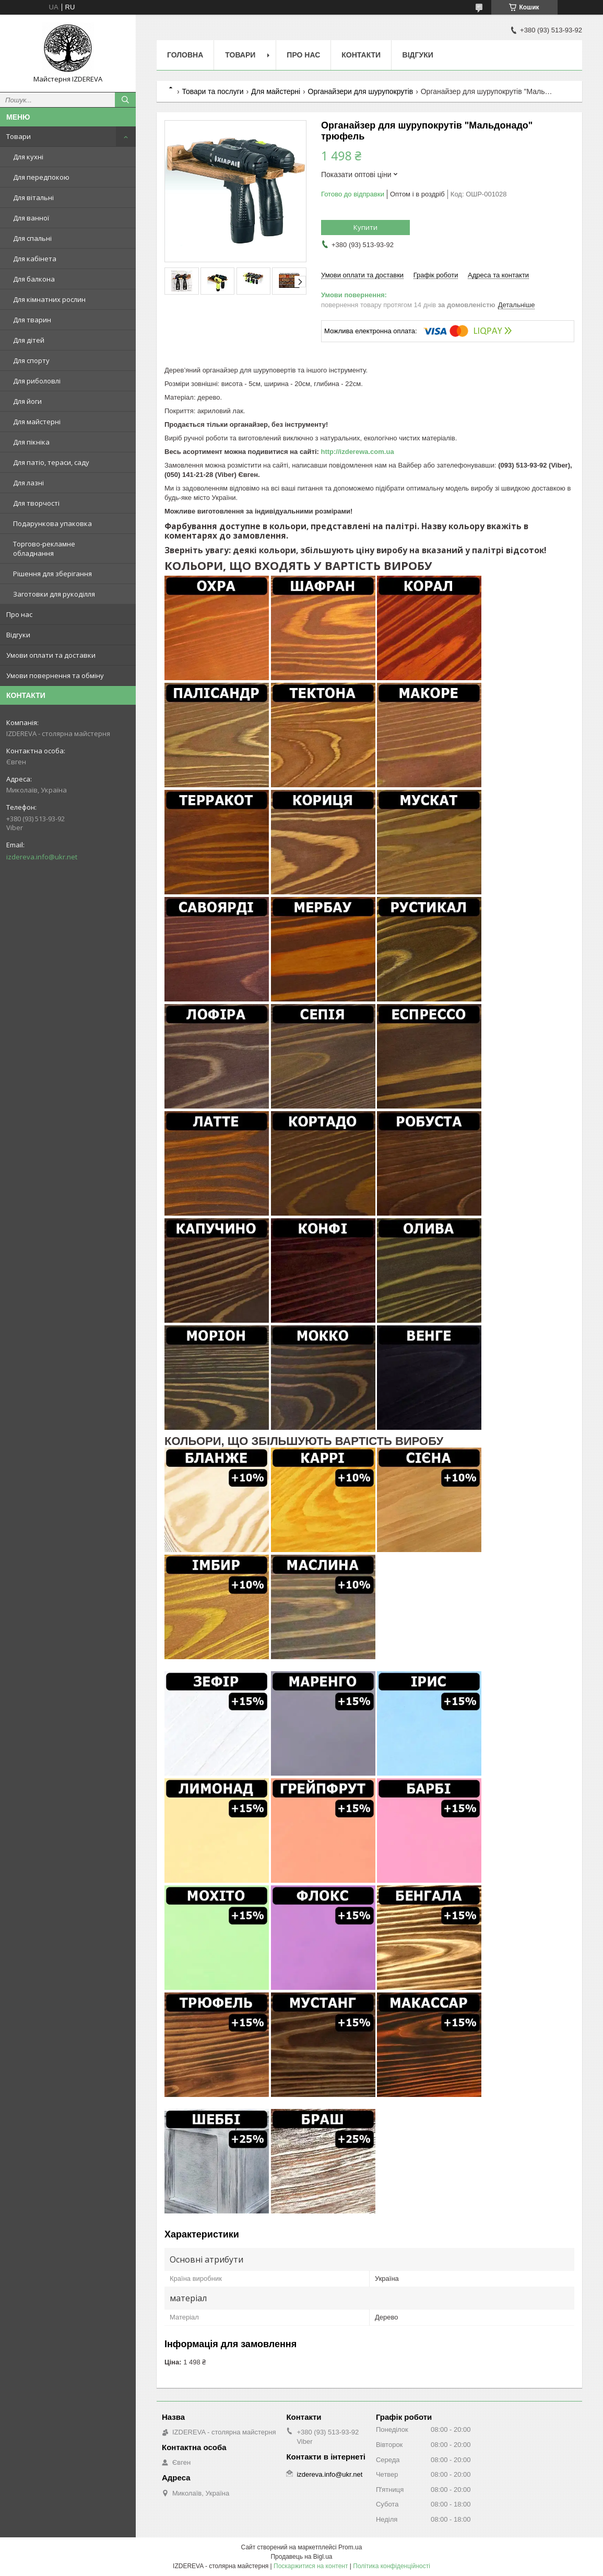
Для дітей (28, 340)
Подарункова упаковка (52, 523)
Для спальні (32, 238)
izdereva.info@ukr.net (41, 856)
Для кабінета (34, 258)
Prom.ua (350, 2547)
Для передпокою (41, 177)
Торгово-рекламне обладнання (44, 548)
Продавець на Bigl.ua (301, 2556)
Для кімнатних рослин (49, 299)
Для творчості (36, 503)
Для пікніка (31, 442)
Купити (365, 227)
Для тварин (32, 319)
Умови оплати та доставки (51, 655)
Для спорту (31, 360)
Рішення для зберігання (52, 573)
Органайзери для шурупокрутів (360, 91)
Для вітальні (33, 197)
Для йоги (27, 401)
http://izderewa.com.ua (357, 452)
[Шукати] (125, 100)
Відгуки (18, 634)
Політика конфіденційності (391, 2566)
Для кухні (28, 156)
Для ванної (31, 218)
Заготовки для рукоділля (54, 594)
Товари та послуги (212, 91)
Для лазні (28, 482)
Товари (18, 136)
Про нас (19, 614)
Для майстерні (37, 421)
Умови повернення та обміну (55, 675)
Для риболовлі (37, 381)
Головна (185, 55)
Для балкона (34, 279)
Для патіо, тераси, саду (51, 462)
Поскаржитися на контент (311, 2566)
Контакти (361, 55)
